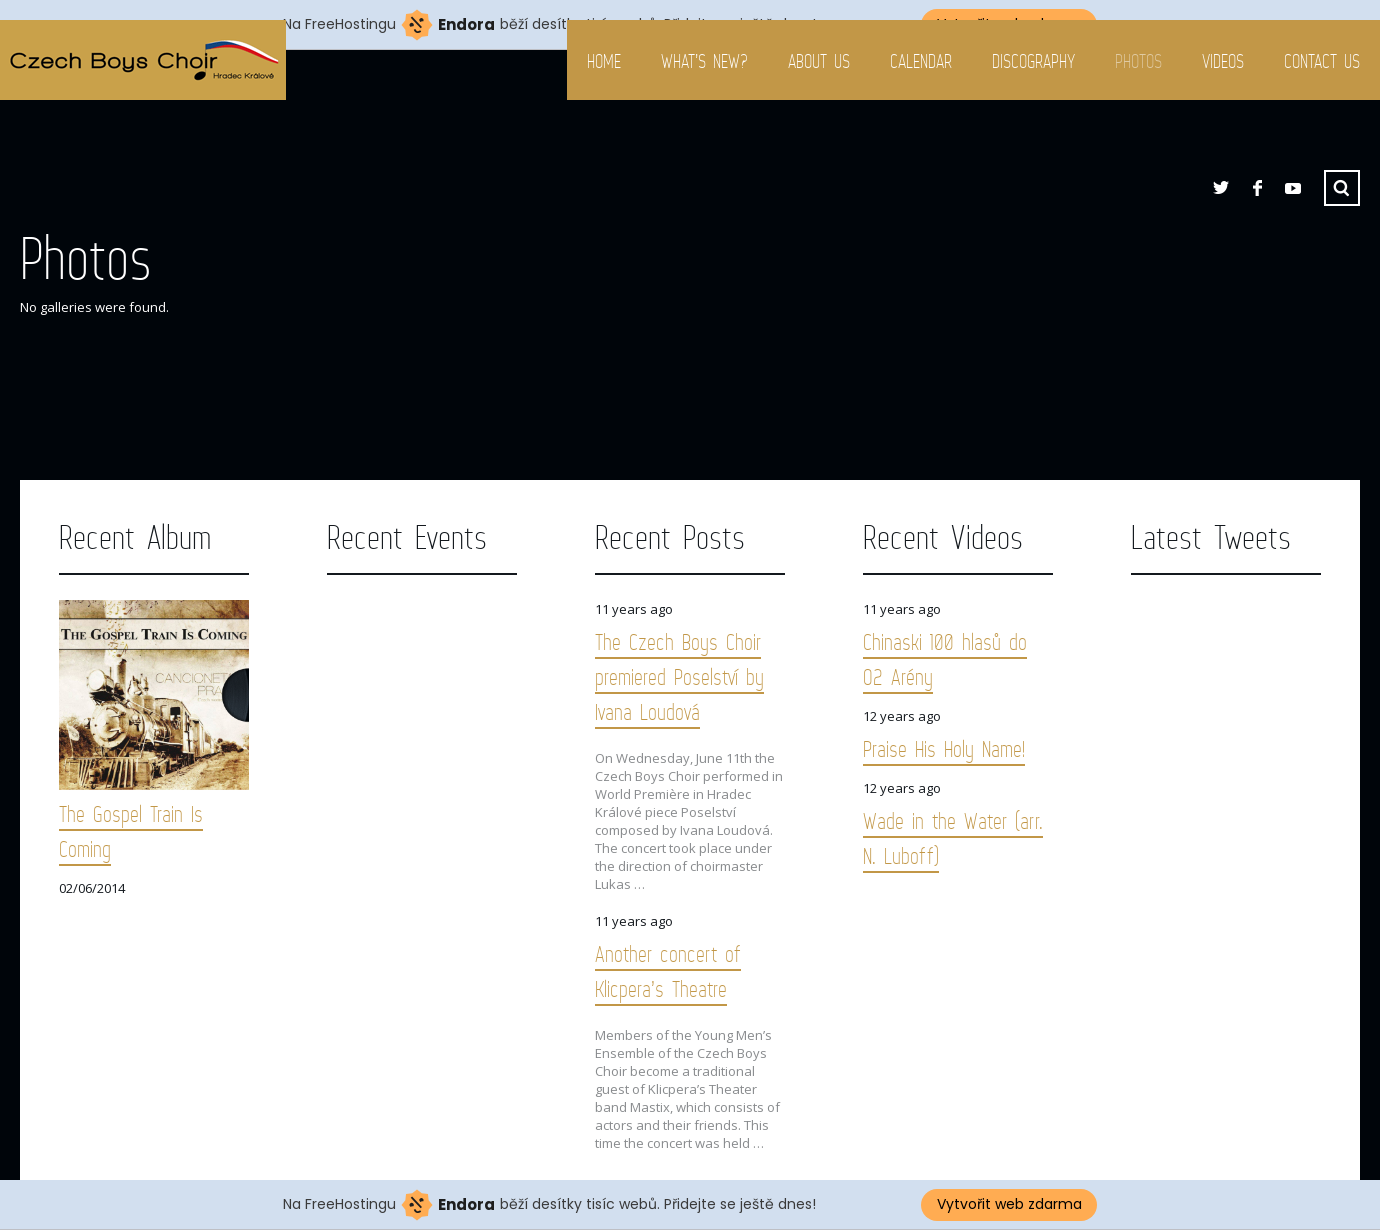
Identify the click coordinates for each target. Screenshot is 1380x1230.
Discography (1033, 61)
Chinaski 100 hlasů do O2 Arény (945, 659)
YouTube (1293, 188)
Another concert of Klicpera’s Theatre (668, 971)
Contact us (1322, 61)
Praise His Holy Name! (944, 748)
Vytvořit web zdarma (1009, 1204)
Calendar (921, 61)
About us (819, 61)
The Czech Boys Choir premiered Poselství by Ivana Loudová (679, 676)
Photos (1138, 61)
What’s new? (704, 61)
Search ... (1342, 188)
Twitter (1221, 188)
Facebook (1257, 188)
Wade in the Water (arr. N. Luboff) (953, 838)
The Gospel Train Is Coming (131, 831)
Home (604, 61)
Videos (1223, 61)
